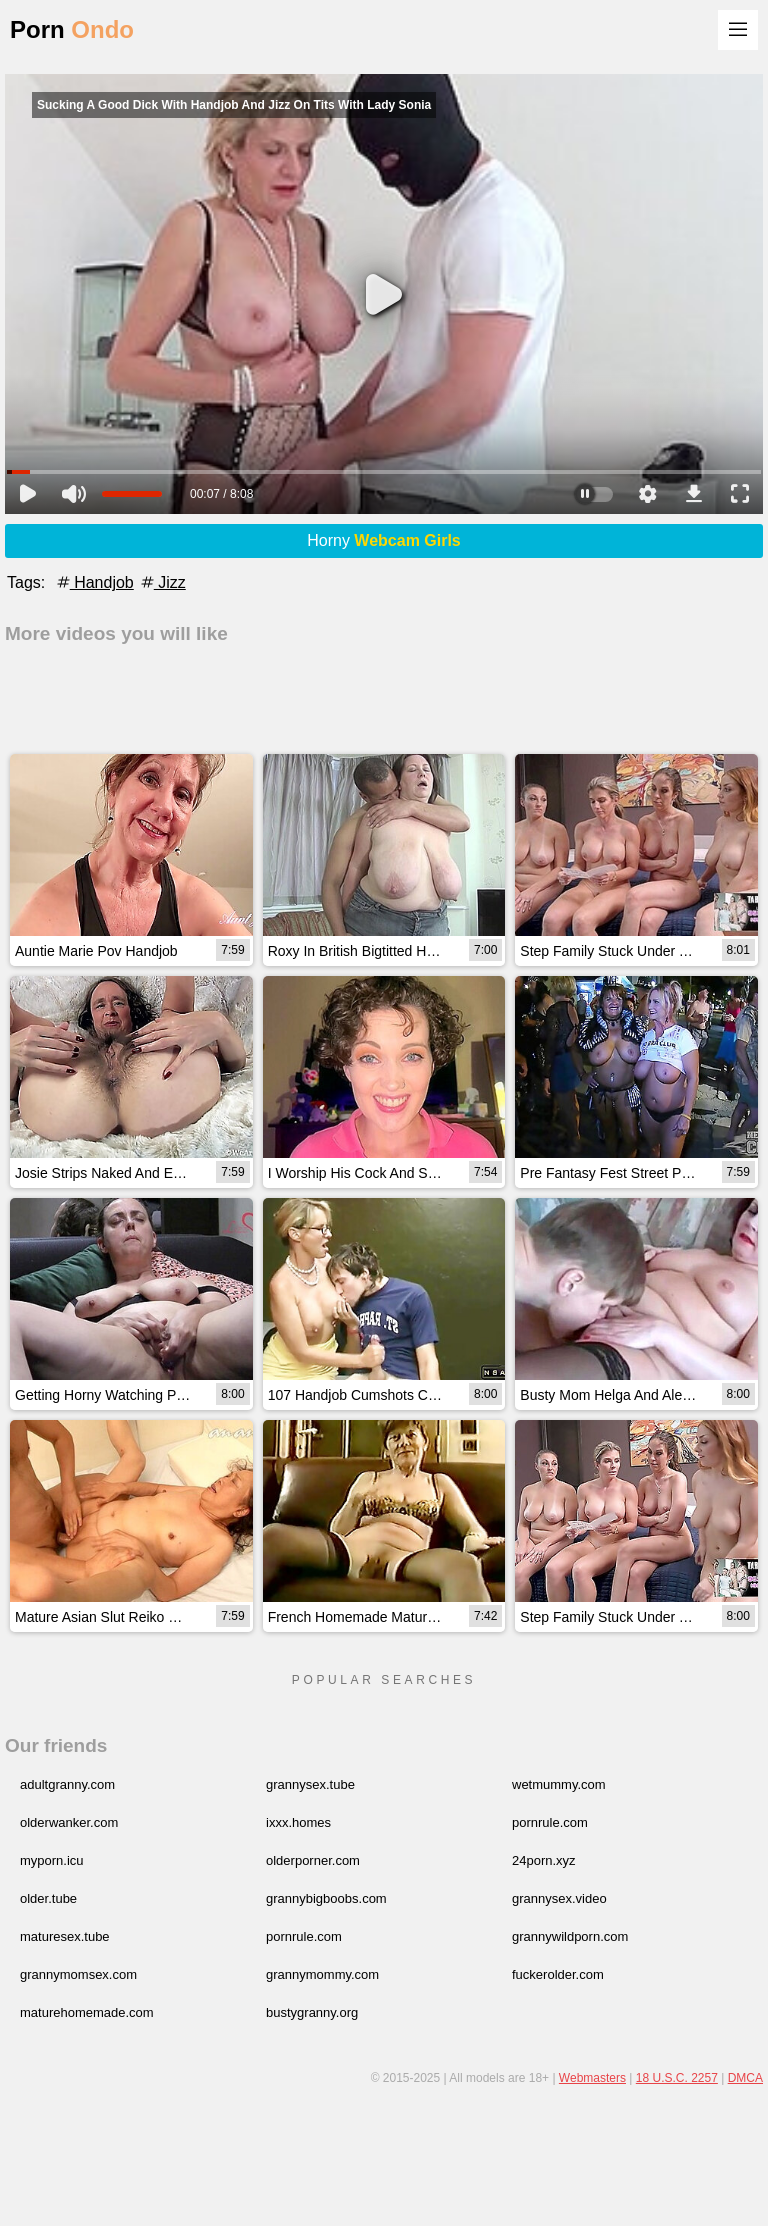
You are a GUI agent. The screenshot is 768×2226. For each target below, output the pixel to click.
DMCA (745, 2078)
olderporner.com (313, 1860)
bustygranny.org (312, 2012)
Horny (384, 540)
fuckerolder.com (558, 1974)
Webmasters (592, 2078)
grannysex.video (559, 1898)
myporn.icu (52, 1860)
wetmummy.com (559, 1784)
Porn (72, 29)
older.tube (48, 1898)
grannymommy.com (322, 1974)
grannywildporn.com (570, 1936)
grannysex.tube (310, 1784)
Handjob (94, 582)
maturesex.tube (65, 1936)
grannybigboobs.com (326, 1898)
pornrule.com (550, 1822)
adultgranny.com (67, 1784)
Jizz (162, 582)
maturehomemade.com (87, 2012)
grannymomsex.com (78, 1974)
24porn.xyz (544, 1860)
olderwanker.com (69, 1822)
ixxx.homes (298, 1822)
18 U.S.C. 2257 (677, 2078)
